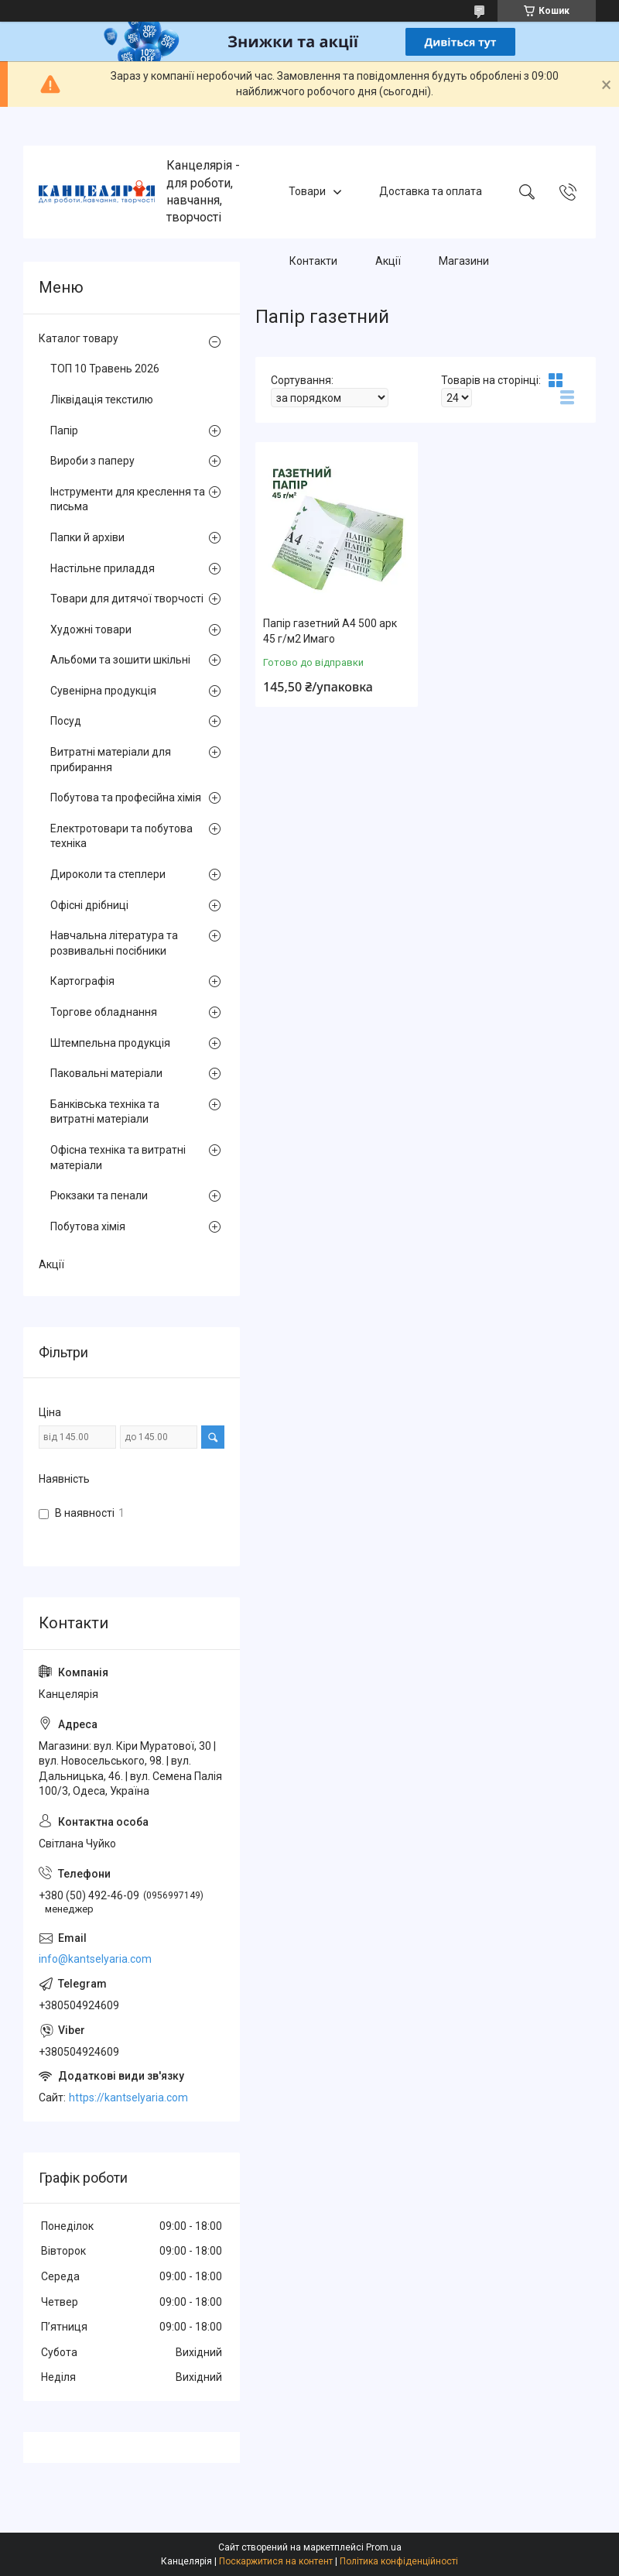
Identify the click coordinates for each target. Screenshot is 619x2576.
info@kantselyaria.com (95, 1959)
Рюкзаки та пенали (99, 1195)
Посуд (65, 721)
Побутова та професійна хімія (125, 797)
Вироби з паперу (92, 460)
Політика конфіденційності (399, 2561)
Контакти (313, 261)
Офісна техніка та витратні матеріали (118, 1157)
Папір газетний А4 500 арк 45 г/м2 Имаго (330, 631)
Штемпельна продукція (110, 1043)
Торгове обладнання (103, 1012)
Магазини (464, 261)
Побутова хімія (87, 1226)
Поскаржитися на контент (276, 2561)
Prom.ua (384, 2547)
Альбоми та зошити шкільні (120, 659)
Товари (307, 191)
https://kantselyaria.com (128, 2097)
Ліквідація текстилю (101, 399)
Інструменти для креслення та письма (127, 499)
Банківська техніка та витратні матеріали (104, 1112)
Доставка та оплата (430, 191)
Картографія (82, 981)
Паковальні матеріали (106, 1073)
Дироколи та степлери (108, 874)
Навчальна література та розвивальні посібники (114, 943)
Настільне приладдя (102, 568)
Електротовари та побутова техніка (121, 836)
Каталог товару (78, 338)
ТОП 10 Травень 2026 (104, 368)
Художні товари (91, 629)
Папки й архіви (87, 537)
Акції (388, 261)
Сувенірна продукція (103, 690)
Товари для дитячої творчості (126, 598)
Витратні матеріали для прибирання (110, 759)
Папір (64, 430)
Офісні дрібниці (89, 905)
